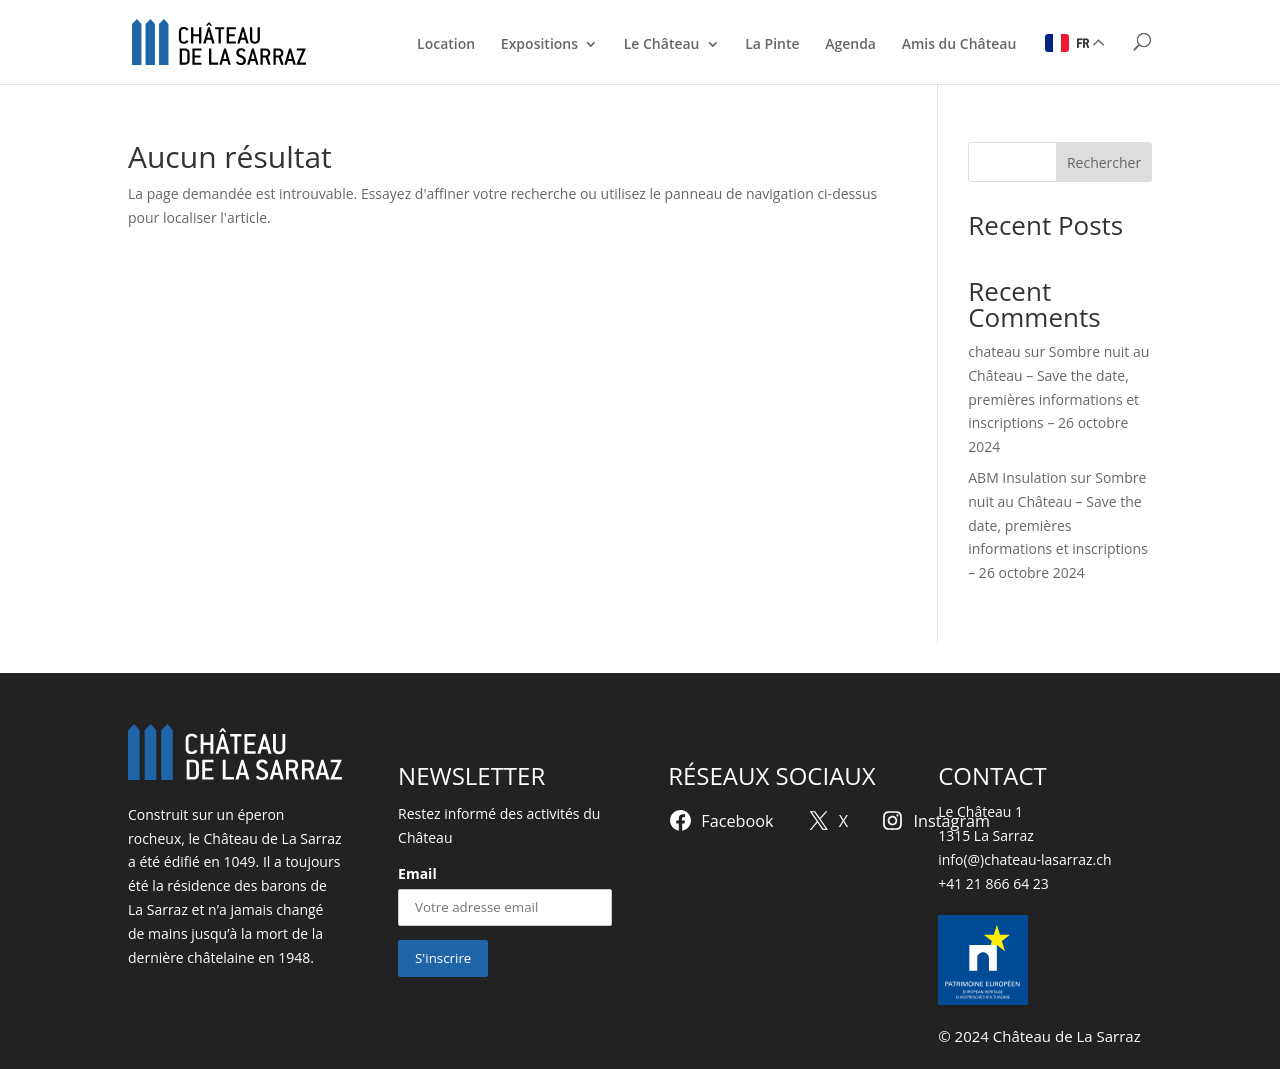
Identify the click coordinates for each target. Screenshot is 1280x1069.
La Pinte (772, 45)
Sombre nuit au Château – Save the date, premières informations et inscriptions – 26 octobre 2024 (1058, 399)
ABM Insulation (1017, 477)
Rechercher (1104, 162)
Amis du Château (959, 45)
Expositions (539, 45)
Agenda (850, 45)
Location (446, 45)
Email (417, 873)
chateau (994, 351)
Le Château (662, 45)
